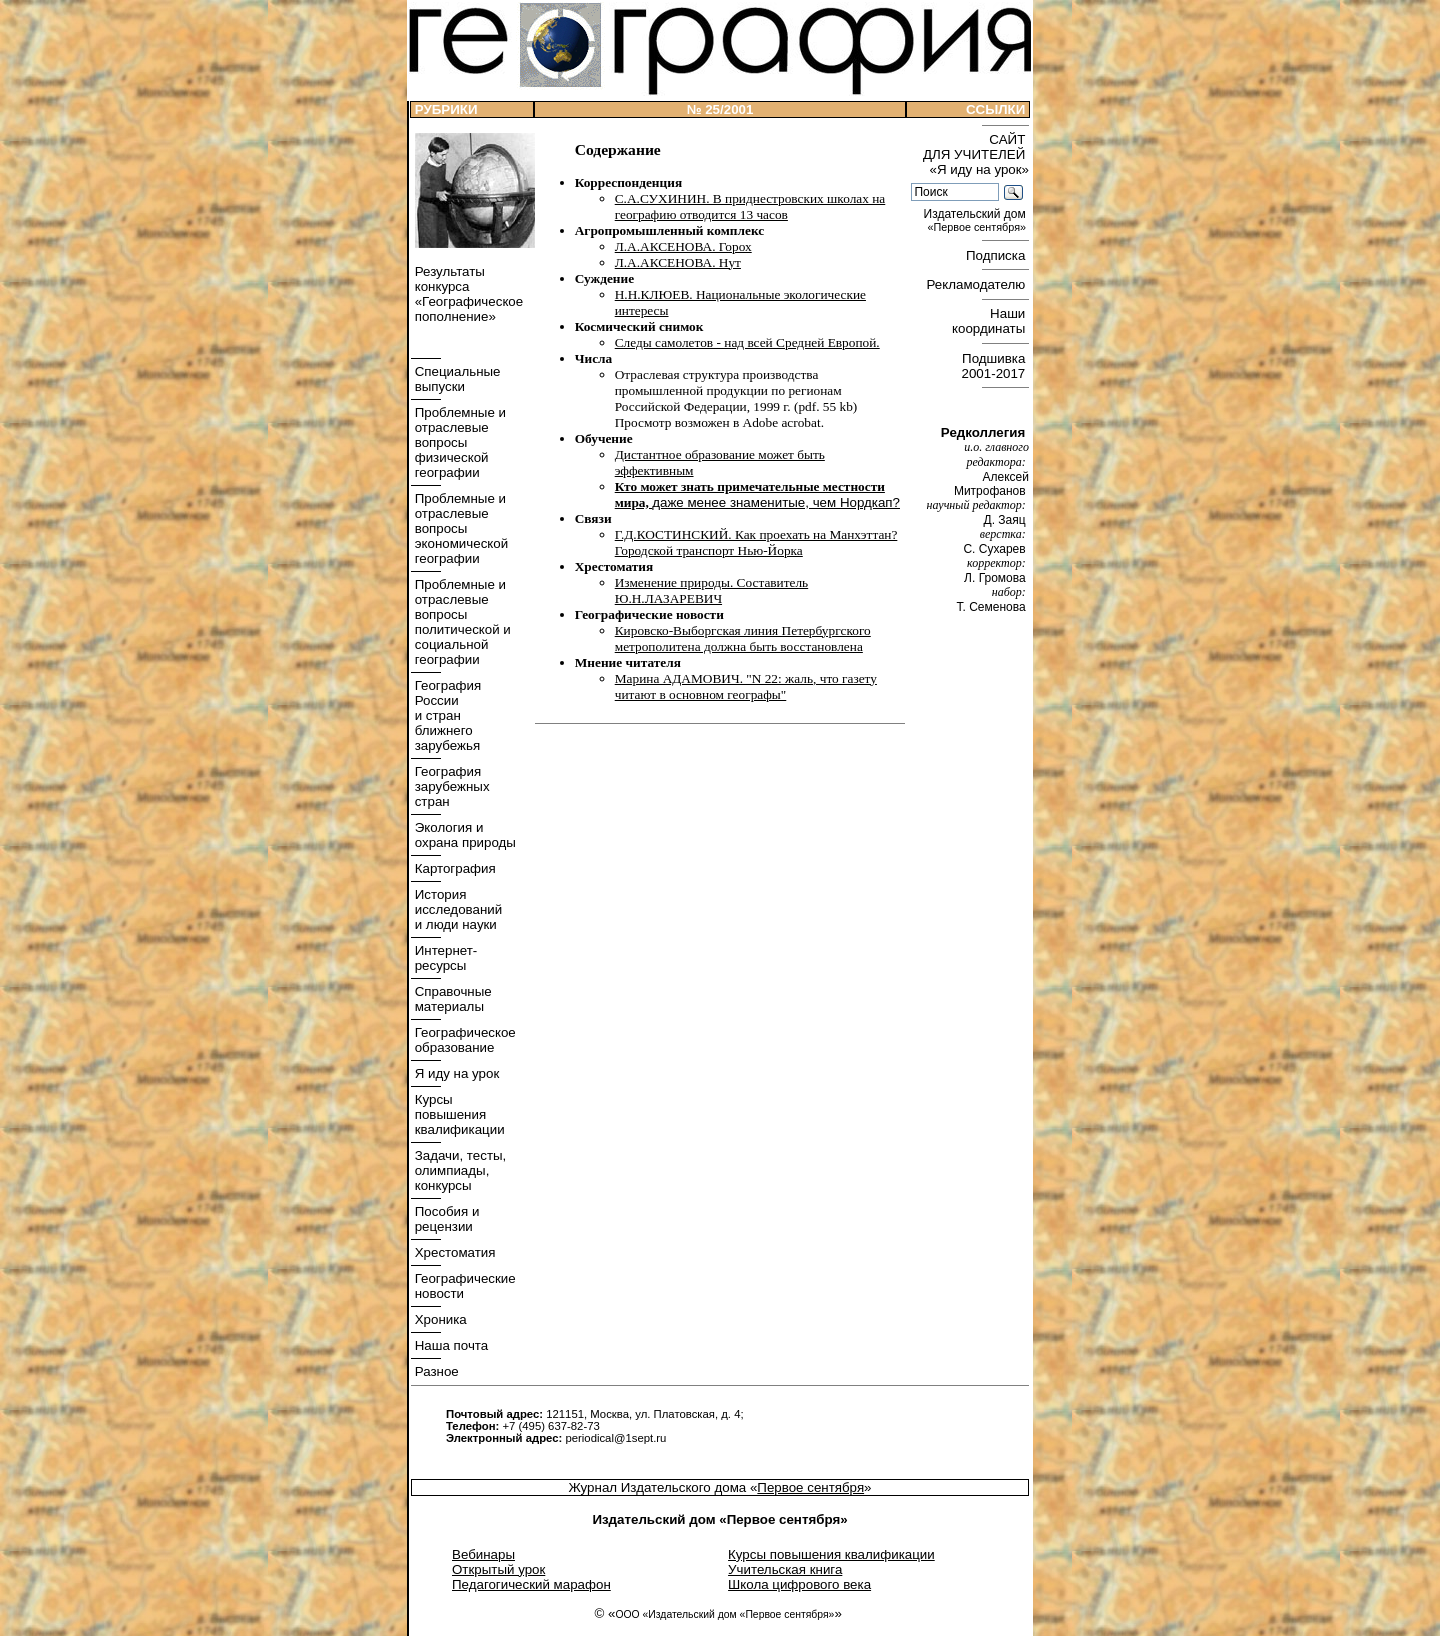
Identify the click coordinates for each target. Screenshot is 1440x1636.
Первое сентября (810, 1487)
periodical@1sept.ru (615, 1438)
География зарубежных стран (450, 786)
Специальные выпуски (456, 379)
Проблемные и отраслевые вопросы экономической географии (459, 528)
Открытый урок (498, 1569)
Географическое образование (463, 1040)
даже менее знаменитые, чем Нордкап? (776, 502)
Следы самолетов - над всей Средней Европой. (747, 342)
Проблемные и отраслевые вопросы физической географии (458, 442)
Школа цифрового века (799, 1584)
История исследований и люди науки (456, 909)
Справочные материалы (451, 999)
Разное (435, 1371)
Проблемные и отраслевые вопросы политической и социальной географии (461, 622)
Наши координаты (990, 321)
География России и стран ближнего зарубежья (446, 715)
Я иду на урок (455, 1073)
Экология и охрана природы (463, 835)
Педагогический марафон (531, 1584)
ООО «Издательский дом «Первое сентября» (724, 1614)
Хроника (439, 1319)
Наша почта (449, 1345)
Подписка (997, 255)
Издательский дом (976, 220)
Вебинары (483, 1554)
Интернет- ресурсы (444, 958)
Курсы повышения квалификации (458, 1114)
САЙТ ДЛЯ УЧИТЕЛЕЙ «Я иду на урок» (976, 154)
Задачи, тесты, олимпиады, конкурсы (458, 1170)
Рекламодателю (978, 284)
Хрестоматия (453, 1252)
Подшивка (995, 366)
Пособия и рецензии (445, 1219)
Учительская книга (785, 1569)
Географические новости (463, 1286)
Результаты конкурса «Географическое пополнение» (467, 294)
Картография (453, 868)
